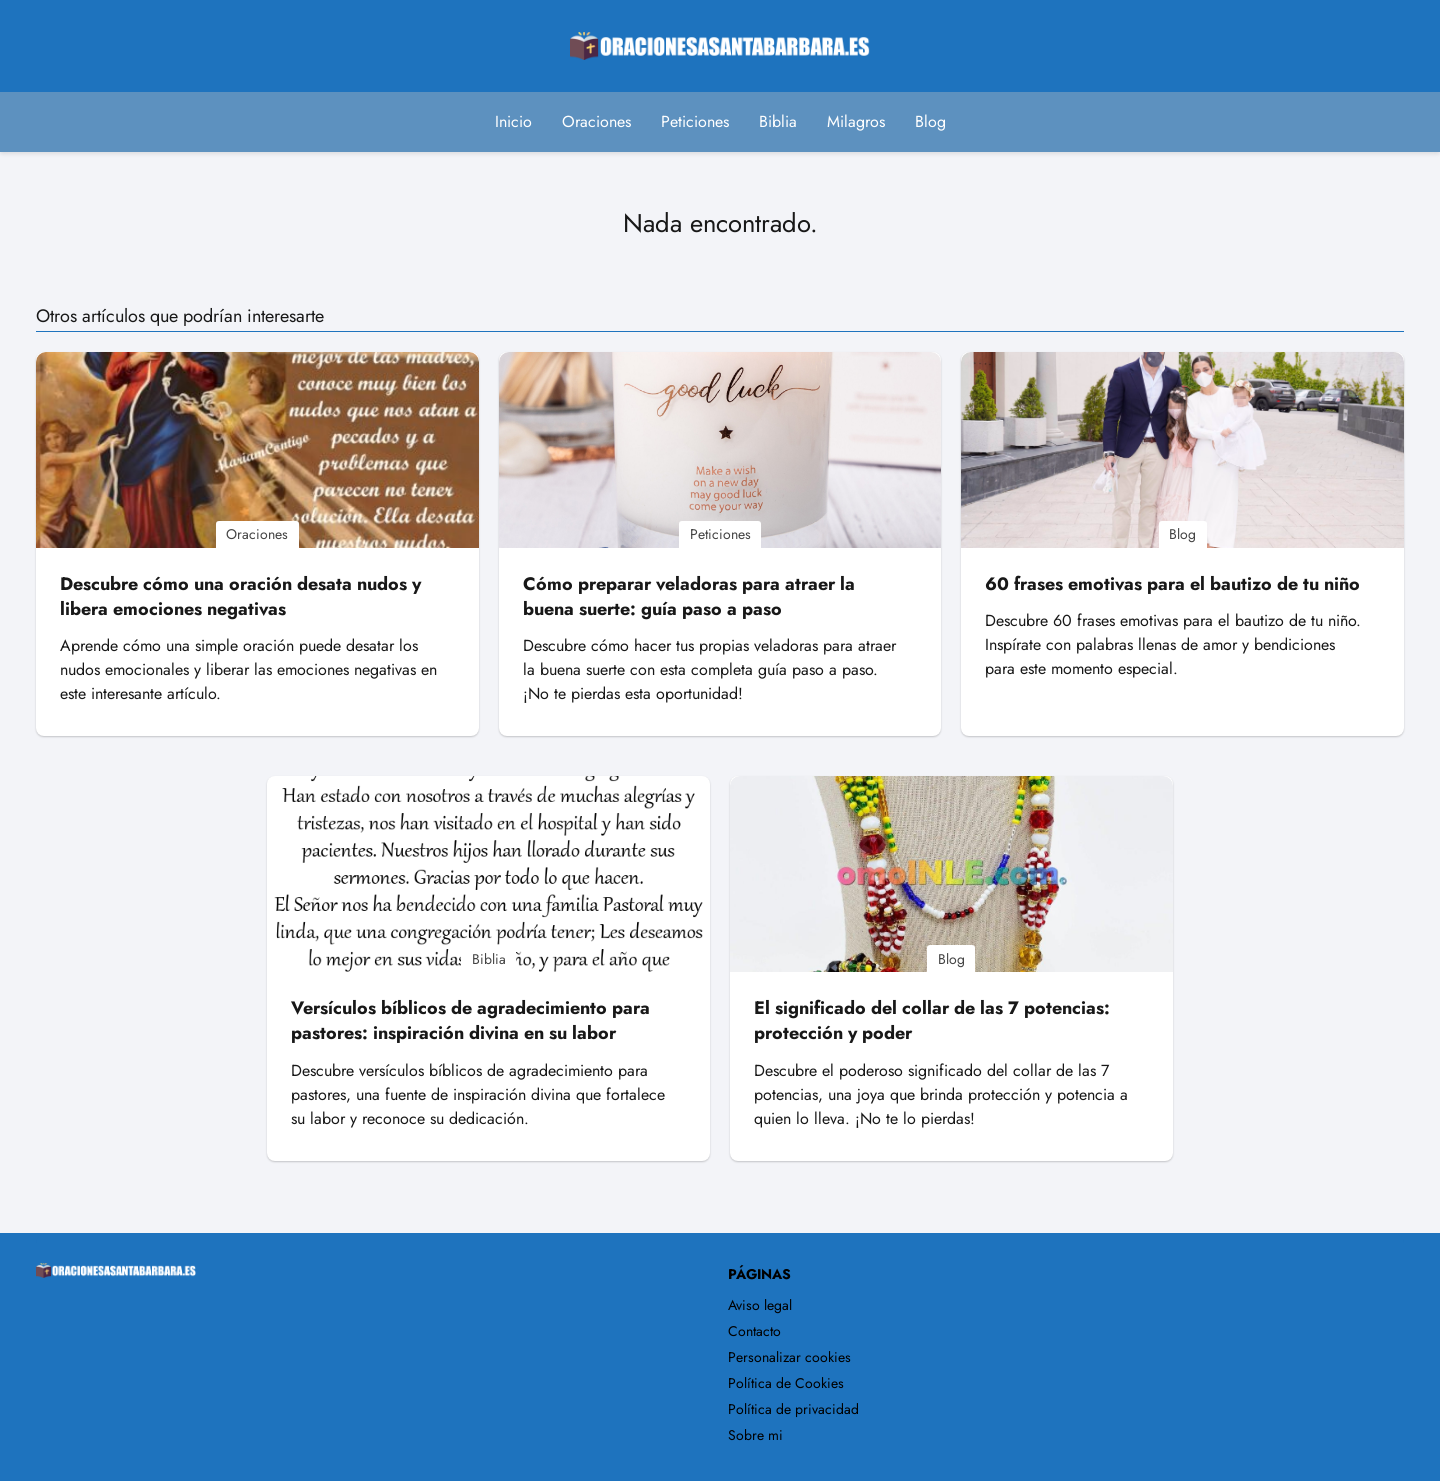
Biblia (778, 121)
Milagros (856, 121)
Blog (930, 121)
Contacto (754, 1331)
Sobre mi (755, 1435)
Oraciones (596, 121)
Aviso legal (760, 1305)
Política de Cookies (786, 1383)
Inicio (513, 121)
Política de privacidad (793, 1409)
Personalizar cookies (789, 1357)
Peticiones (695, 121)
